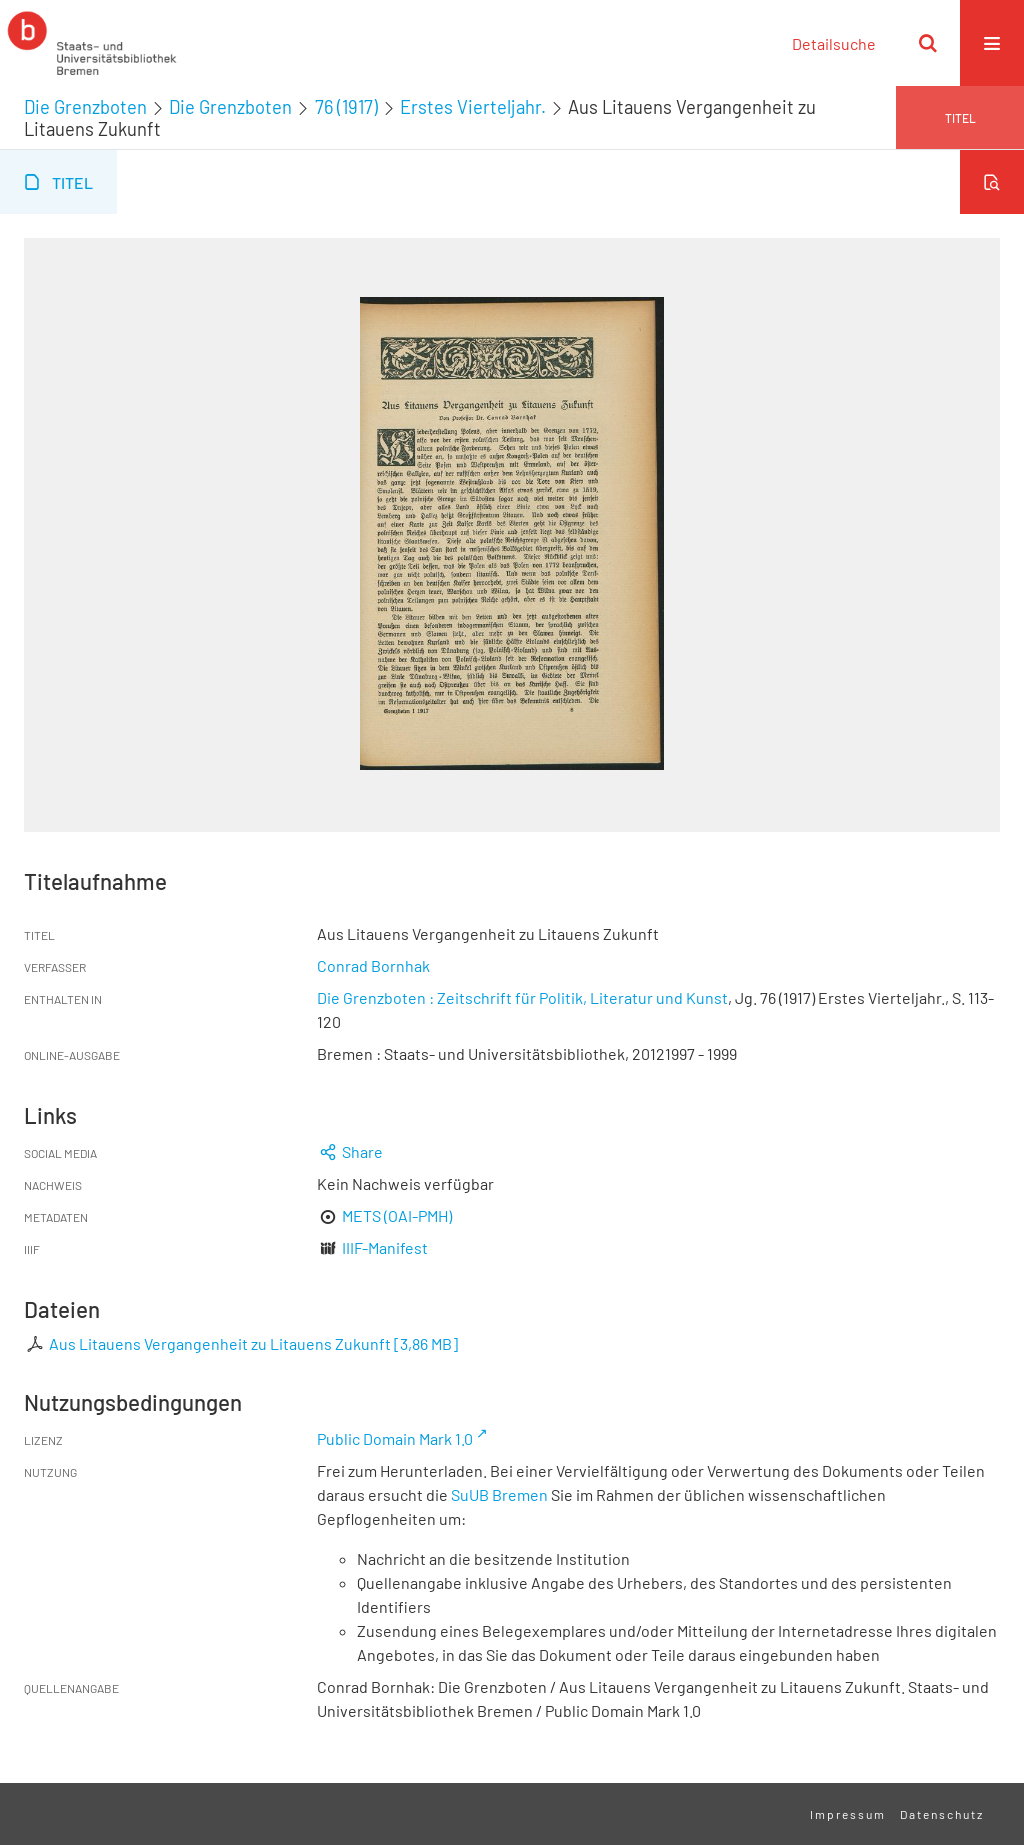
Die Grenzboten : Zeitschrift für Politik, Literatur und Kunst (522, 997)
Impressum (848, 1814)
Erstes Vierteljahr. (473, 107)
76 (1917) (346, 107)
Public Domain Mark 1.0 (395, 1438)
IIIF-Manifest (385, 1247)
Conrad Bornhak (373, 965)
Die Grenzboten (85, 107)
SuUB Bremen (499, 1494)
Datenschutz (942, 1814)
